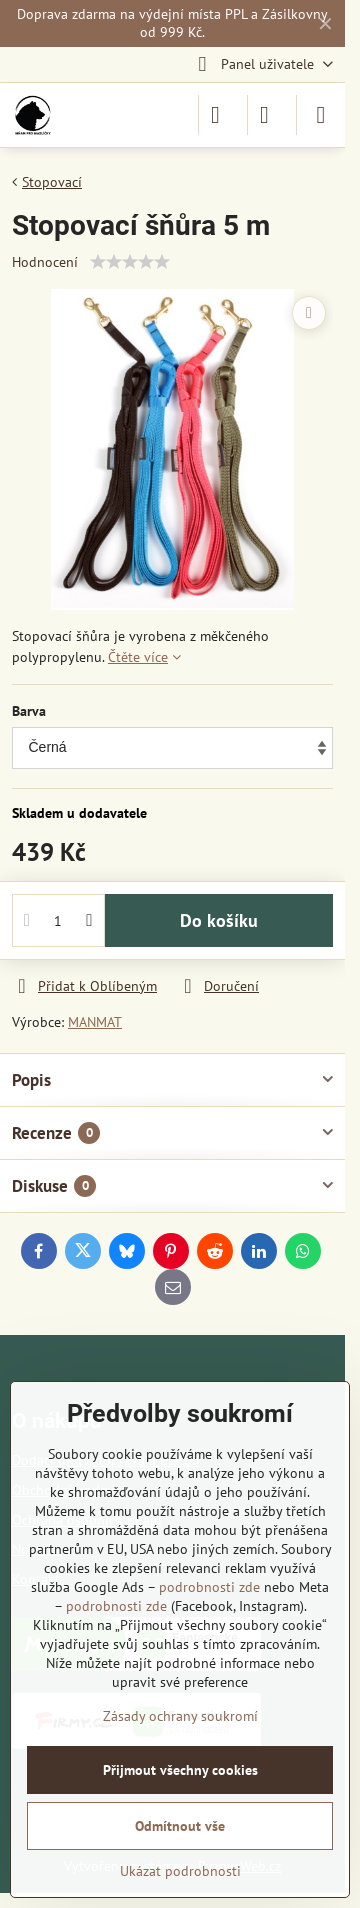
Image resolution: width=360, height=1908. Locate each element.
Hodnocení (45, 262)
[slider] (130, 262)
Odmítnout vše (180, 1826)
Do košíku (219, 920)
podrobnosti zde (209, 1587)
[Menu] (321, 115)
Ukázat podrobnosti (180, 1871)
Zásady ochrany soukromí (180, 1716)
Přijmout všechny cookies (180, 1770)
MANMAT (95, 1022)
